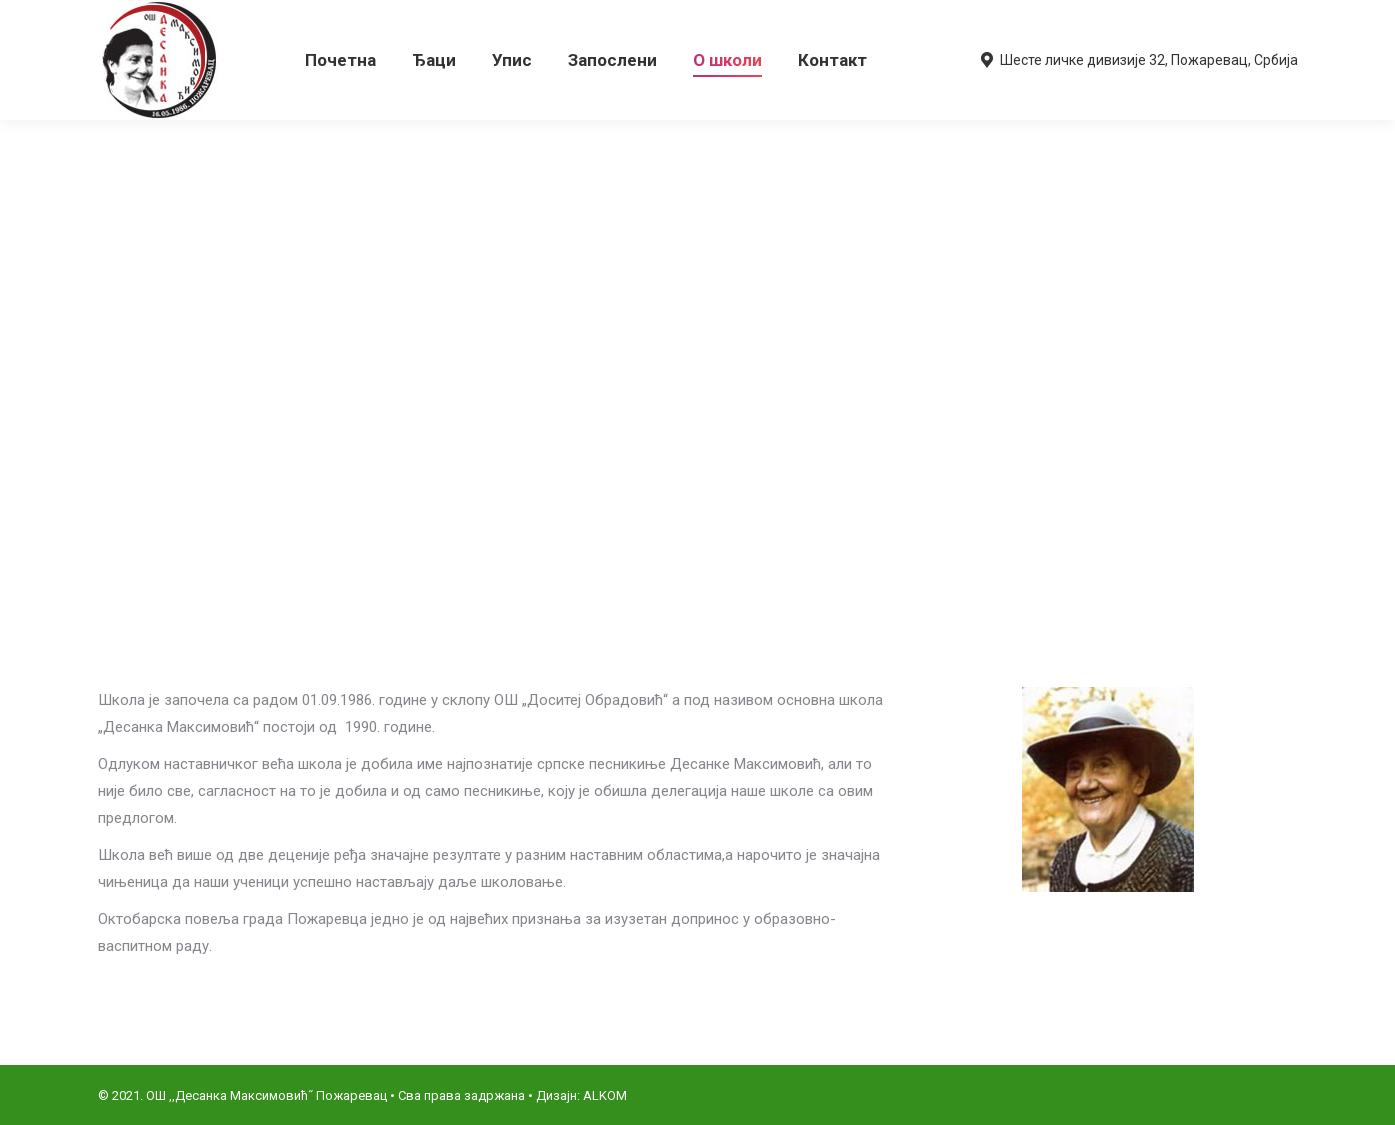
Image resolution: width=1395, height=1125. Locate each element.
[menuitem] (340, 60)
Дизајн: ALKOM (581, 1095)
